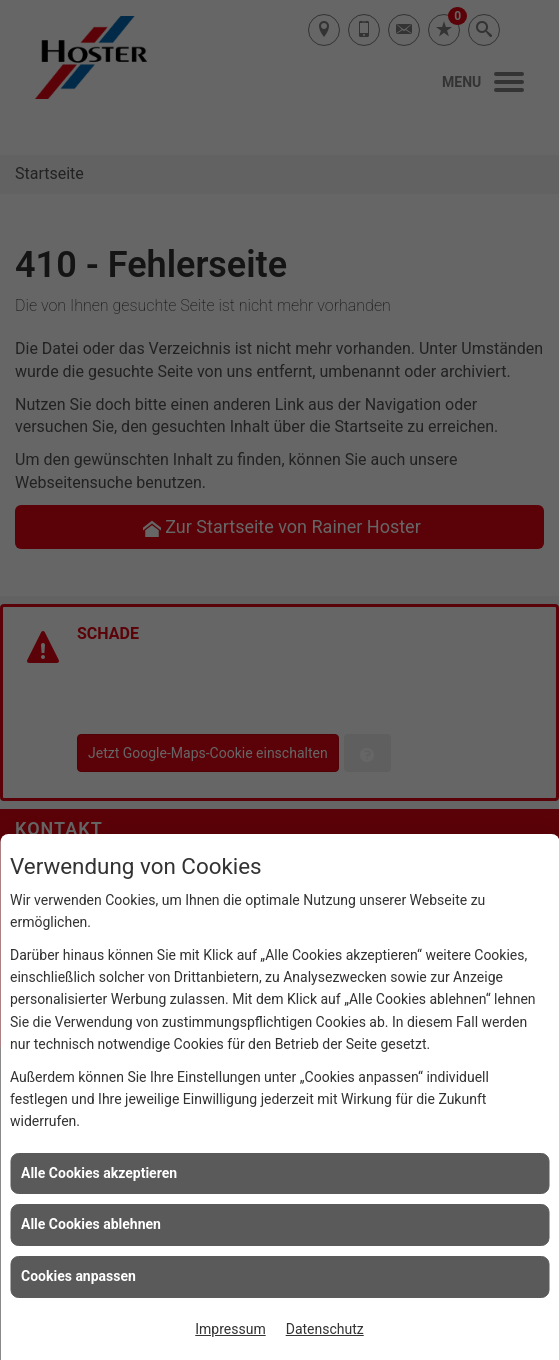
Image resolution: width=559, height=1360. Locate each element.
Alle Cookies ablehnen (91, 1224)
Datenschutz (325, 1329)
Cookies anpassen (78, 1276)
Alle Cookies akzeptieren (99, 1173)
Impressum (230, 1329)
